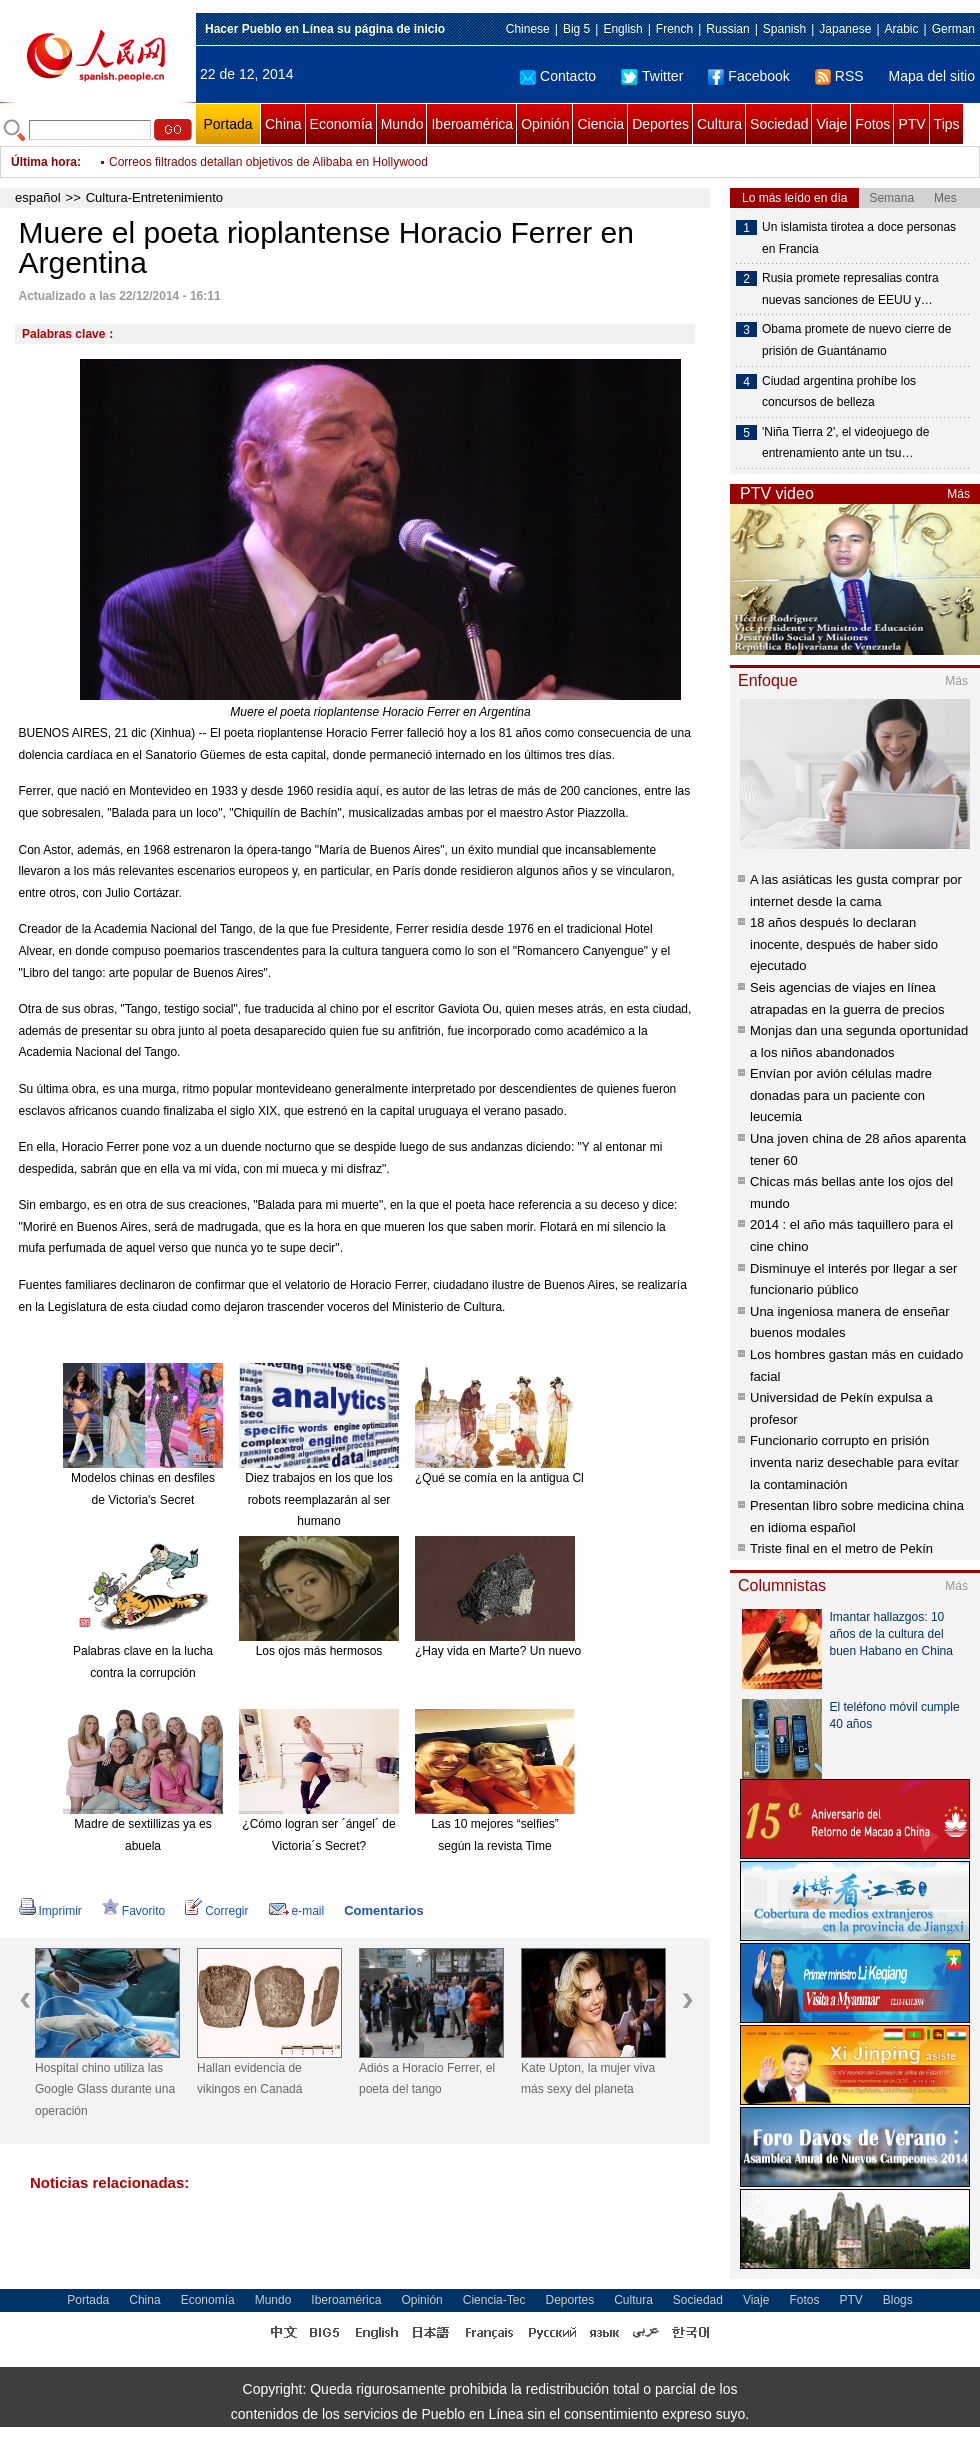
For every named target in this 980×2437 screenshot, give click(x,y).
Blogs (898, 2300)
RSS (839, 76)
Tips (947, 124)
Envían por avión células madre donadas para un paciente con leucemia (841, 1095)
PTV (911, 124)
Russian (727, 29)
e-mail (297, 1911)
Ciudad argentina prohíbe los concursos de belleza (839, 392)
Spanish (784, 29)
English (622, 29)
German (953, 29)
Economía (341, 124)
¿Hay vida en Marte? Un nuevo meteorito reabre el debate (570, 1651)
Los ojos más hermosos (319, 1651)
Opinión (545, 124)
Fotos (872, 124)
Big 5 (576, 29)
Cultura (719, 124)
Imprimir (50, 1911)
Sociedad (779, 124)
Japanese (845, 29)
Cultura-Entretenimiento (154, 197)
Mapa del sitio (932, 76)
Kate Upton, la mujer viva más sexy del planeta (588, 2079)
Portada (227, 124)
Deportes (660, 124)
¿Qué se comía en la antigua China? (512, 1478)
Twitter (652, 76)
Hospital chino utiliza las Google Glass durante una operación (105, 2089)
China (283, 124)
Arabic (902, 29)
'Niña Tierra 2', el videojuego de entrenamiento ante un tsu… (845, 443)
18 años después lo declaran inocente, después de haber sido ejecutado (844, 944)
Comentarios (383, 1910)
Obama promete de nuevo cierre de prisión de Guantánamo (856, 340)
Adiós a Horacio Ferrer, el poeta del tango (427, 2079)
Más (958, 494)
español (38, 197)
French (674, 29)
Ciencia (600, 124)
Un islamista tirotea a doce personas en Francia (859, 238)
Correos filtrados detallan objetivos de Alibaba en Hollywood (268, 162)
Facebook (748, 76)
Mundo (402, 124)
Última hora (44, 162)
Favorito (133, 1911)
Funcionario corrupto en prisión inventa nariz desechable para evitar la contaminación (854, 1462)
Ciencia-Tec (494, 2300)
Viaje (831, 124)
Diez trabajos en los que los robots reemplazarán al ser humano (318, 1499)
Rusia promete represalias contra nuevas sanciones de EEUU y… (850, 289)
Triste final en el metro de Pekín (841, 1548)
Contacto (558, 76)
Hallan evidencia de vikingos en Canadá (249, 2079)
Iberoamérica (472, 124)
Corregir (216, 1911)
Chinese (528, 29)
